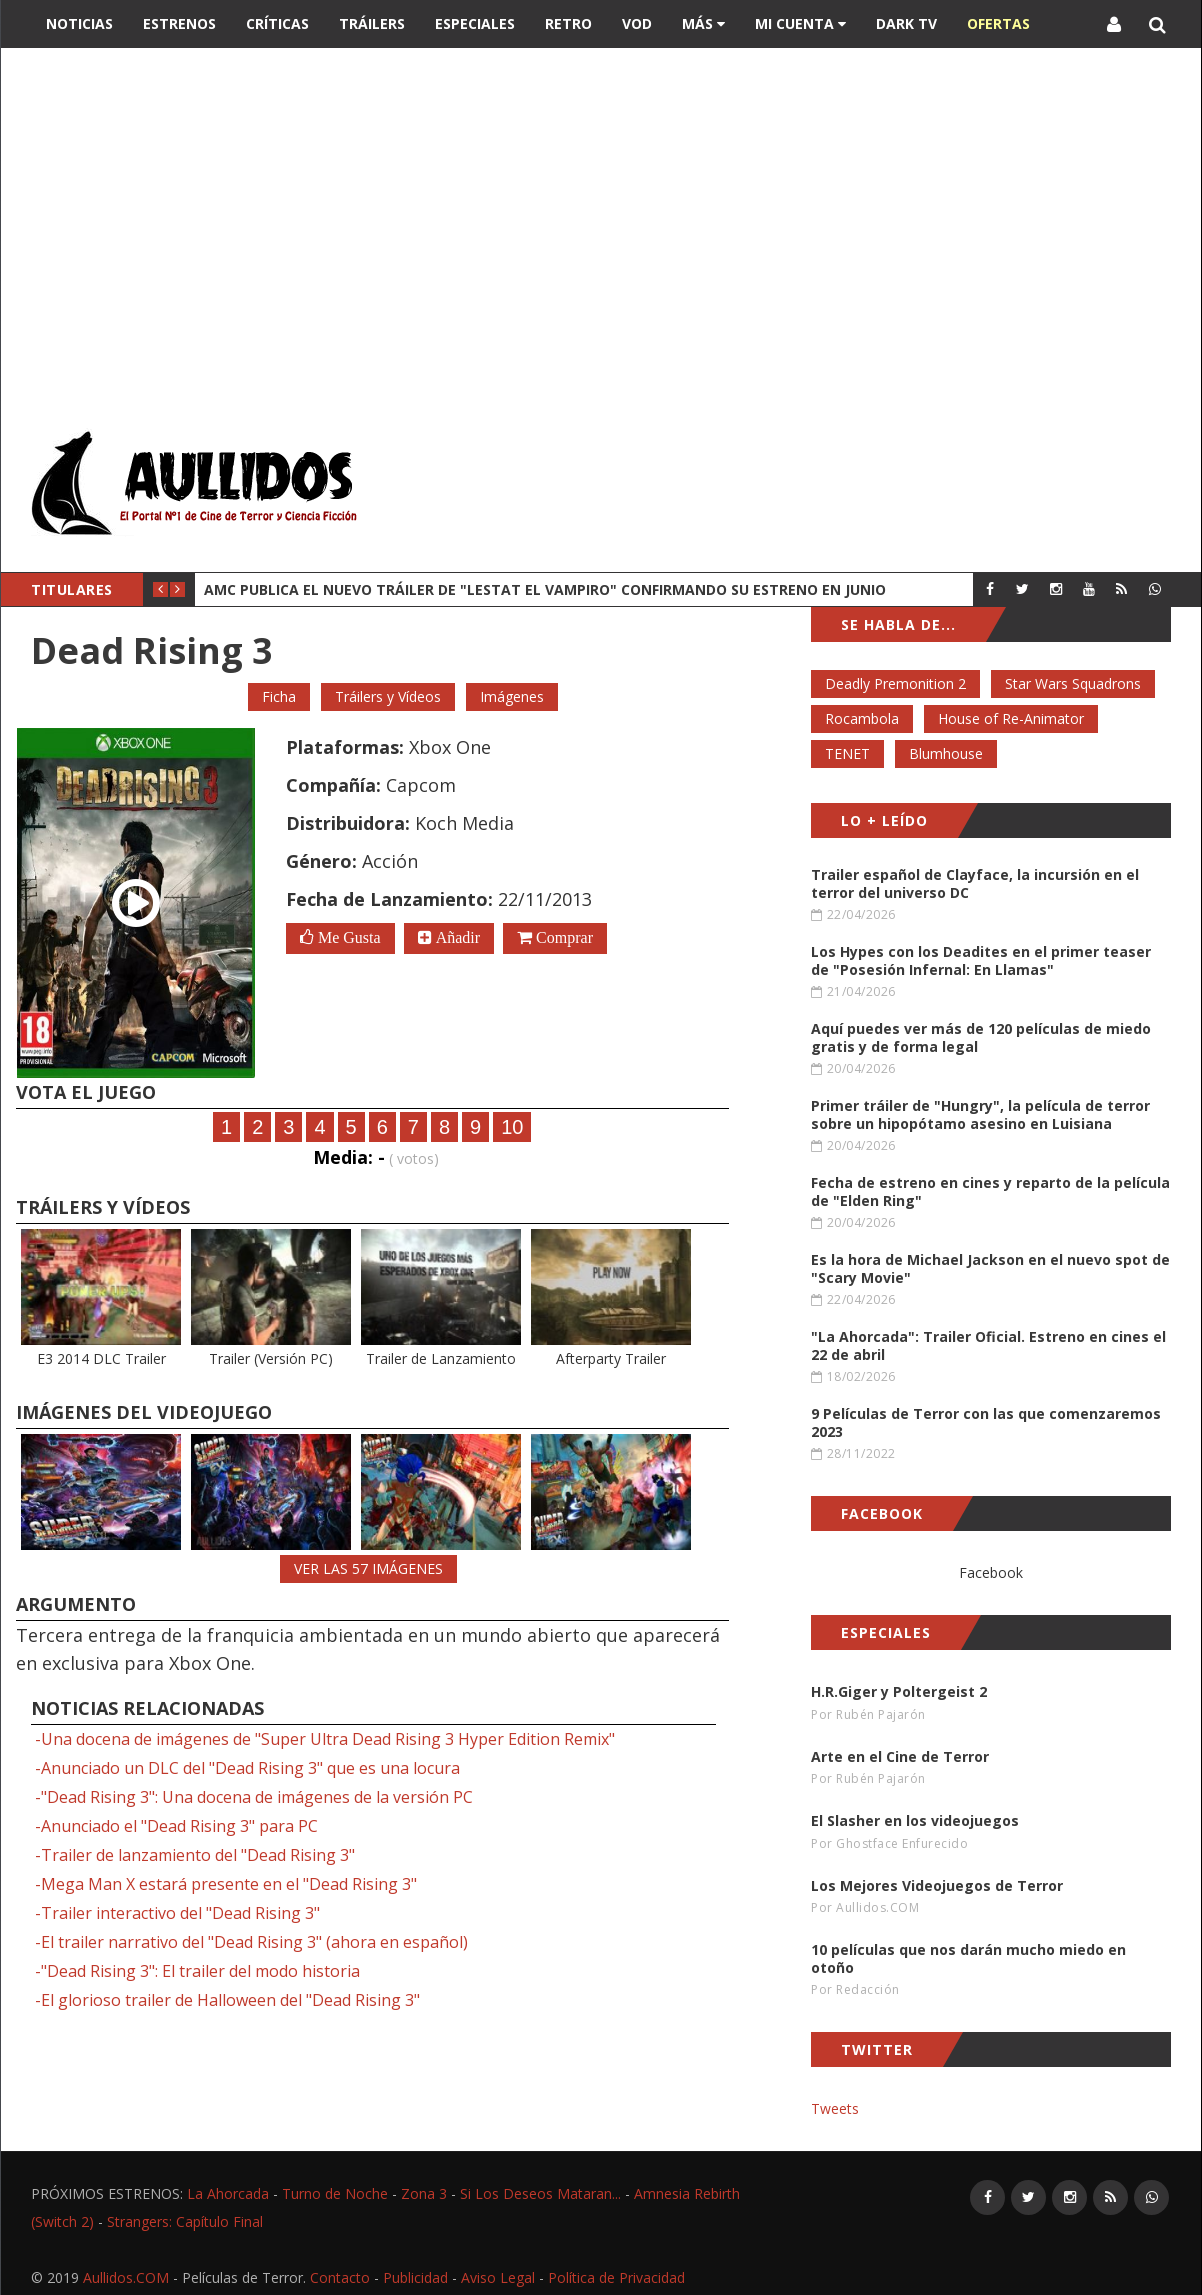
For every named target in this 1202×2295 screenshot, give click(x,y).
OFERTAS (998, 23)
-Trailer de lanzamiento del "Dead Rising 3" (195, 1855)
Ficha (279, 696)
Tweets (835, 2108)
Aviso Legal (498, 2277)
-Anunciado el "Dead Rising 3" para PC (176, 1826)
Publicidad (415, 2277)
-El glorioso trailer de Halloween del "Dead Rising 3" (227, 2000)
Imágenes (512, 696)
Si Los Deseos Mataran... (540, 2193)
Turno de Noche (335, 2193)
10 (512, 1127)
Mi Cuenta (800, 23)
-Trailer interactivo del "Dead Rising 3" (177, 1913)
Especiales (475, 23)
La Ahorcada (228, 2193)
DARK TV (906, 23)
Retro (568, 23)
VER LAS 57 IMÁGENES (368, 1568)
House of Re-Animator (1011, 718)
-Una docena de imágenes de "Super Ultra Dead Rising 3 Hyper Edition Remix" (325, 1739)
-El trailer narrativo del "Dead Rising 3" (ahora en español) (251, 1942)
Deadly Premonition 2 (895, 683)
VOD (637, 23)
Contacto (340, 2277)
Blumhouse (946, 753)
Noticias (79, 23)
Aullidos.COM (126, 2277)
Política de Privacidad (616, 2277)
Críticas (277, 23)
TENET (847, 753)
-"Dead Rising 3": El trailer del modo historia (197, 1971)
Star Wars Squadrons (1073, 683)
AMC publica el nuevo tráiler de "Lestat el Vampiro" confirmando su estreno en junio (545, 589)
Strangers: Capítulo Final (185, 2221)
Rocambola (862, 718)
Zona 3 (424, 2193)
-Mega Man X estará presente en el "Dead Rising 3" (226, 1884)
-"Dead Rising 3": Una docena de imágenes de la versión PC (254, 1797)
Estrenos (179, 23)
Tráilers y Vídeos (388, 696)
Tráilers (372, 23)
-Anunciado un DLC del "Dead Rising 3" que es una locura (247, 1768)
